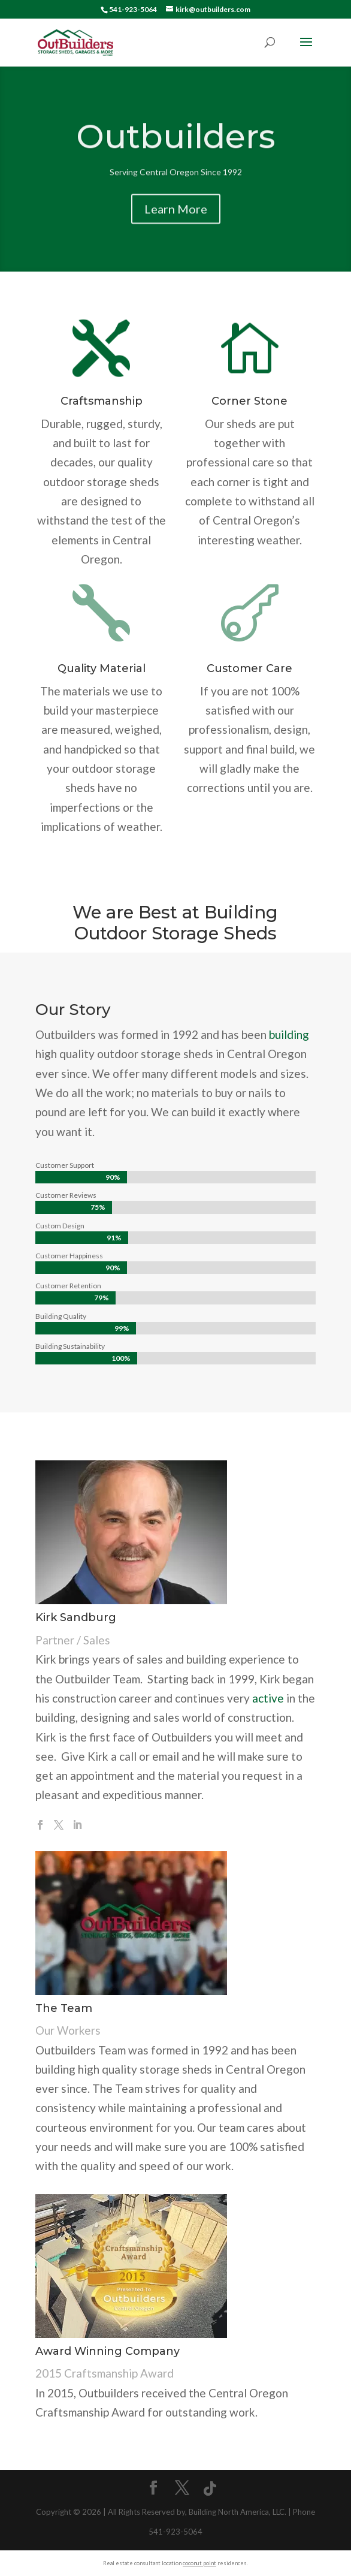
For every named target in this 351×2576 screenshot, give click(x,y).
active (268, 1698)
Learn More (175, 217)
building (289, 1034)
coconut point (199, 2563)
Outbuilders (176, 144)
